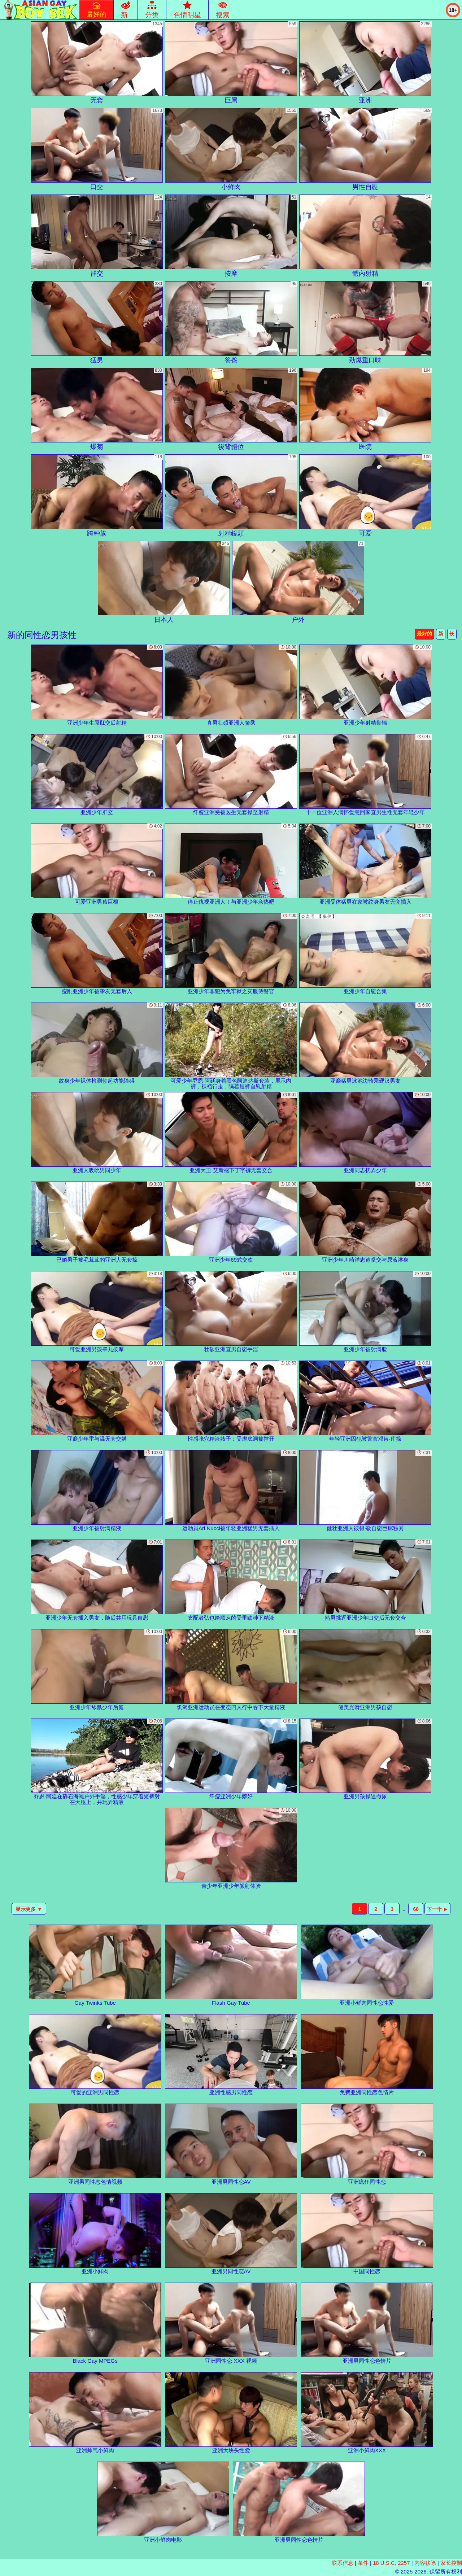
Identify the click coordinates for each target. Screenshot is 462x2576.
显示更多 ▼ (29, 1909)
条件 (363, 2563)
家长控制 (451, 2563)
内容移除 (425, 2563)
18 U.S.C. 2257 (391, 2563)
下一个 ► (437, 1909)
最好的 (424, 634)
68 (416, 1909)
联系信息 (342, 2563)
